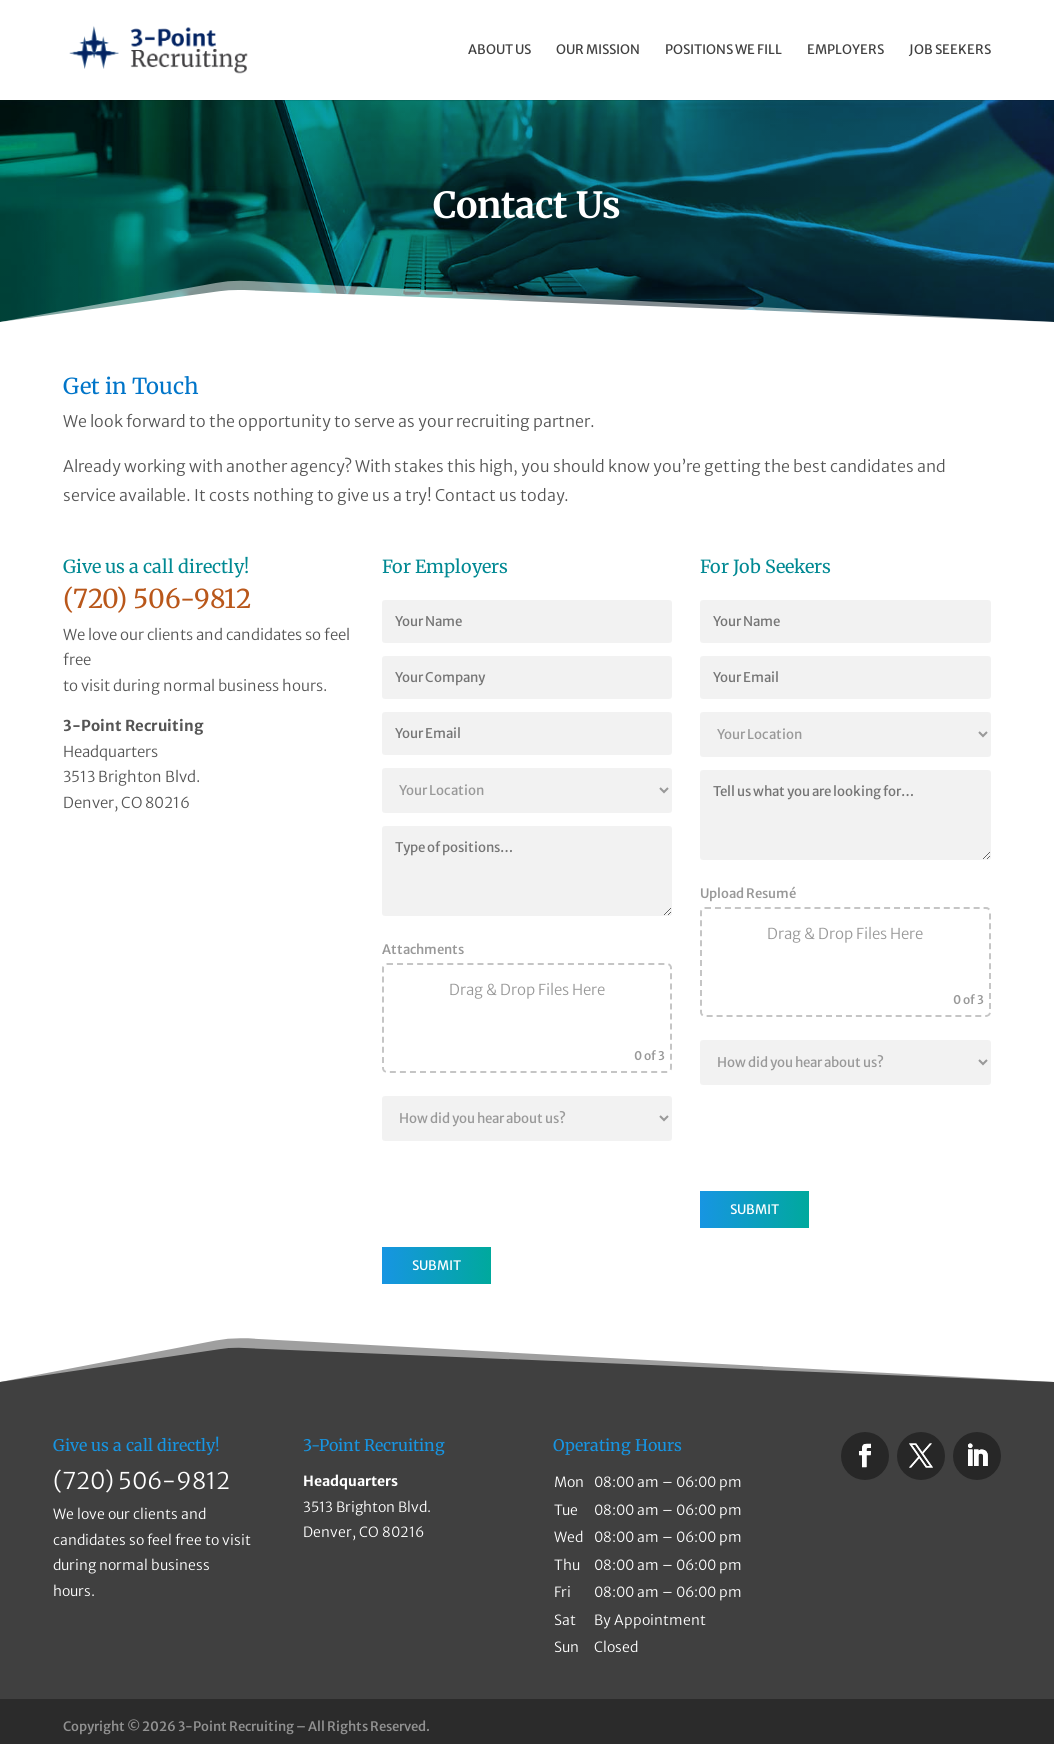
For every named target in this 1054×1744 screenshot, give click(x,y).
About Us (499, 50)
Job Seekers (950, 50)
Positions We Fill (723, 50)
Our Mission (598, 50)
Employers (845, 50)
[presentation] (534, 1193)
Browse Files (526, 1043)
